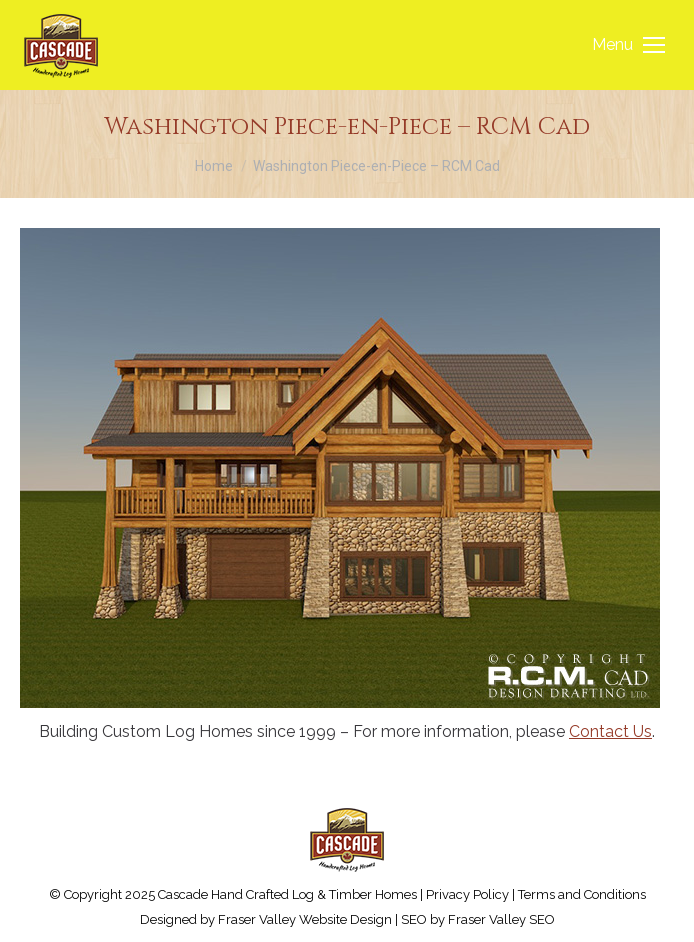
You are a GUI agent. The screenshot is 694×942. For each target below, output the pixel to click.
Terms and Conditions (582, 894)
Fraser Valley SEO (501, 919)
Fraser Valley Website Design (305, 919)
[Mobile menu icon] (628, 45)
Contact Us (610, 731)
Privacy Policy (467, 894)
